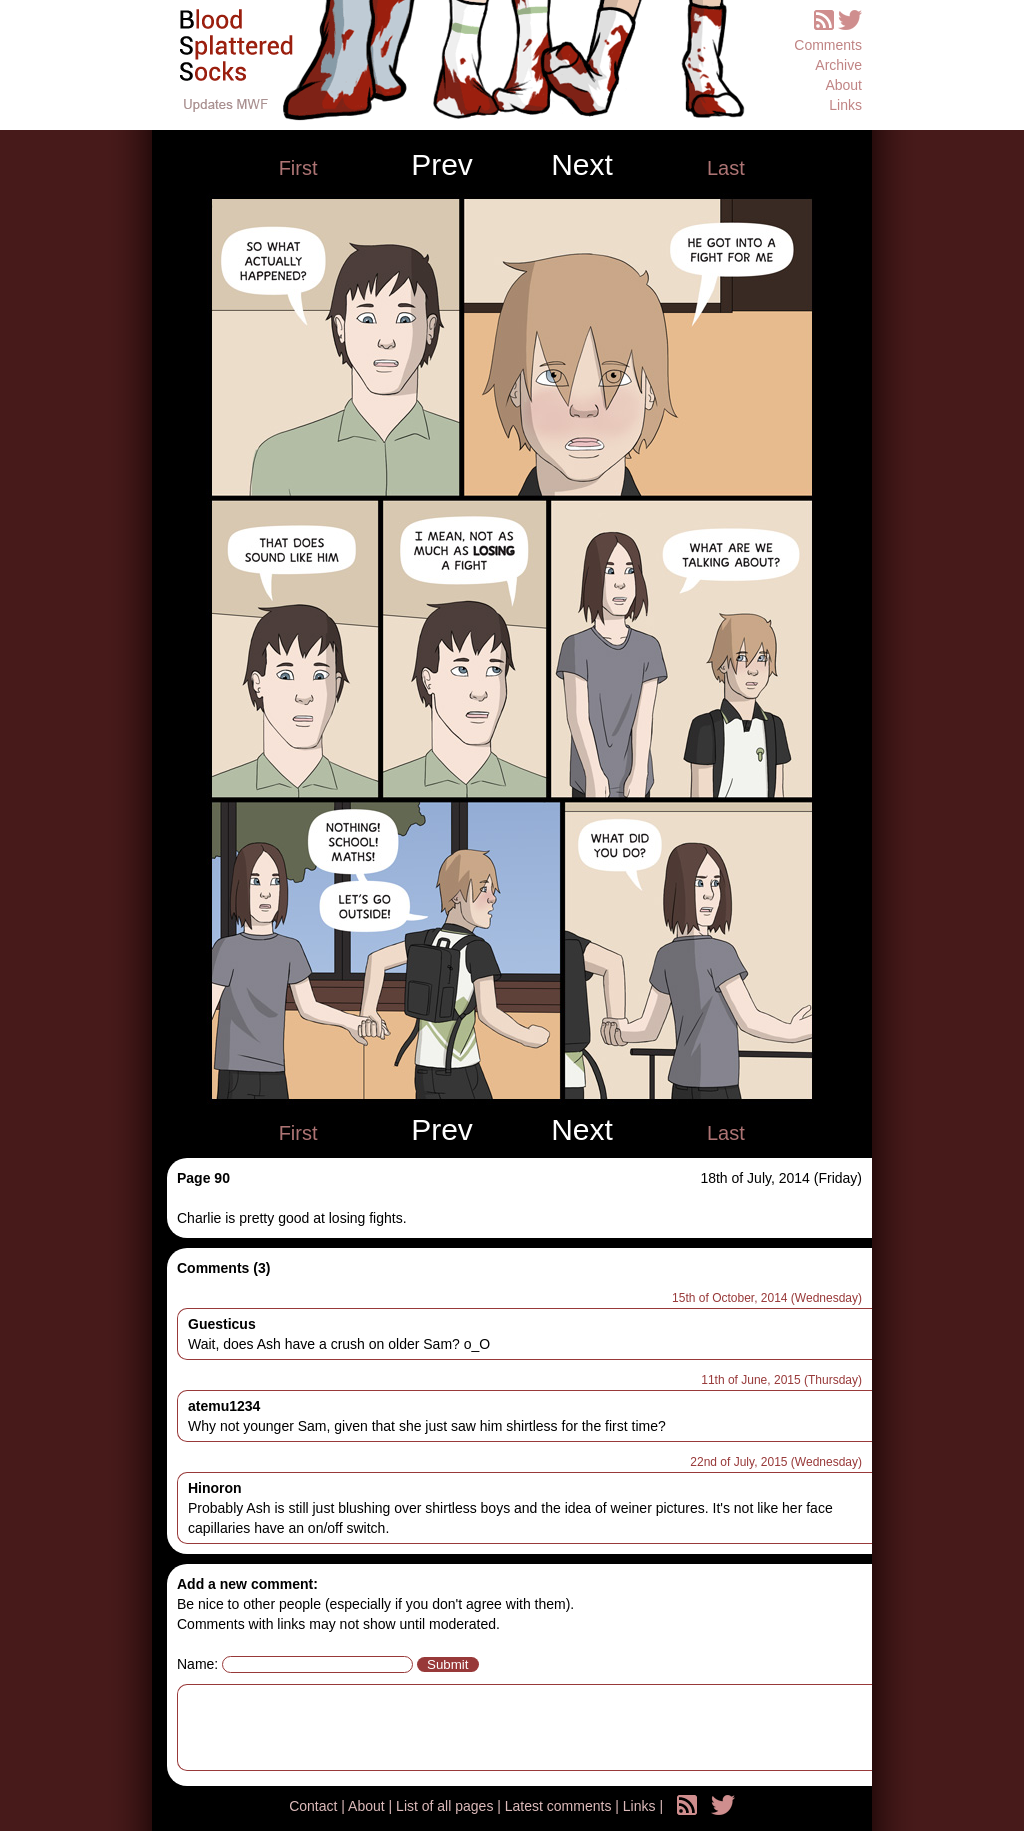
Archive (838, 65)
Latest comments (560, 1806)
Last (726, 168)
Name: (197, 1664)
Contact (315, 1806)
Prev (442, 165)
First (298, 168)
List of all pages (446, 1806)
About (843, 85)
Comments (828, 45)
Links (845, 105)
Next (582, 165)
